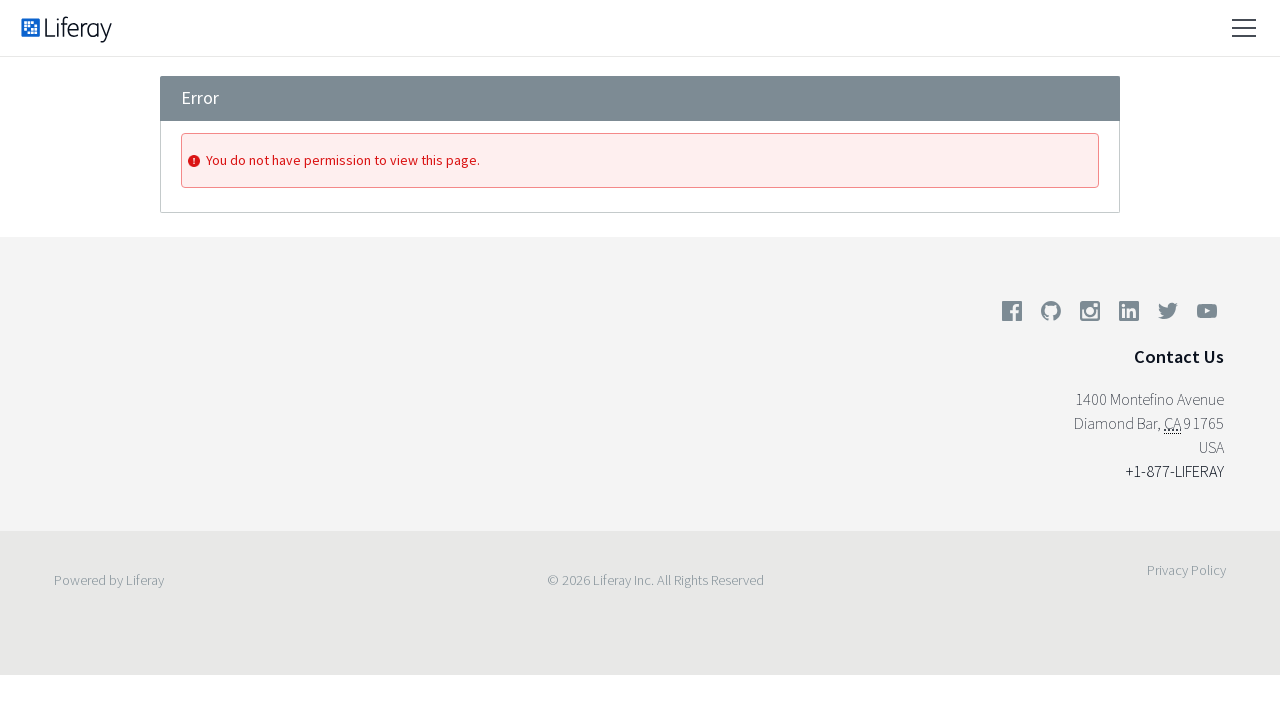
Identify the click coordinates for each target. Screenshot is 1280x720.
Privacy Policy (1186, 570)
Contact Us (1179, 356)
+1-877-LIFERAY (1175, 471)
